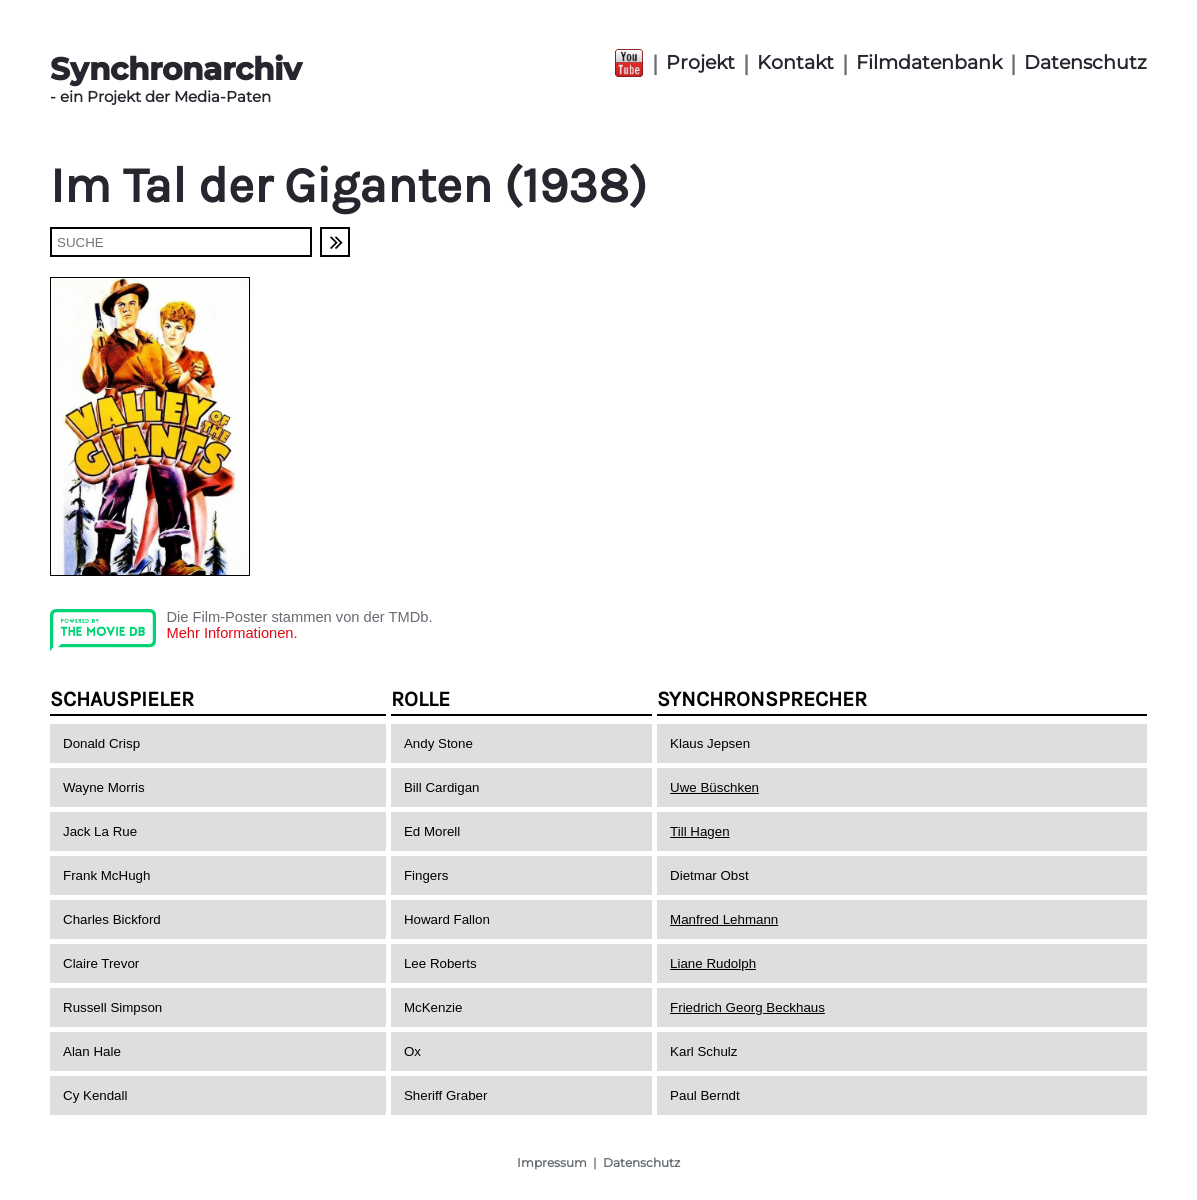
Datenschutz (1085, 62)
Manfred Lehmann (724, 919)
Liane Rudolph (713, 963)
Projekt (700, 62)
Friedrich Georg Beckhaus (747, 1007)
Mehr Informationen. (231, 633)
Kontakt (795, 62)
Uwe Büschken (714, 787)
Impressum (552, 1162)
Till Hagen (700, 831)
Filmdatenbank (929, 62)
